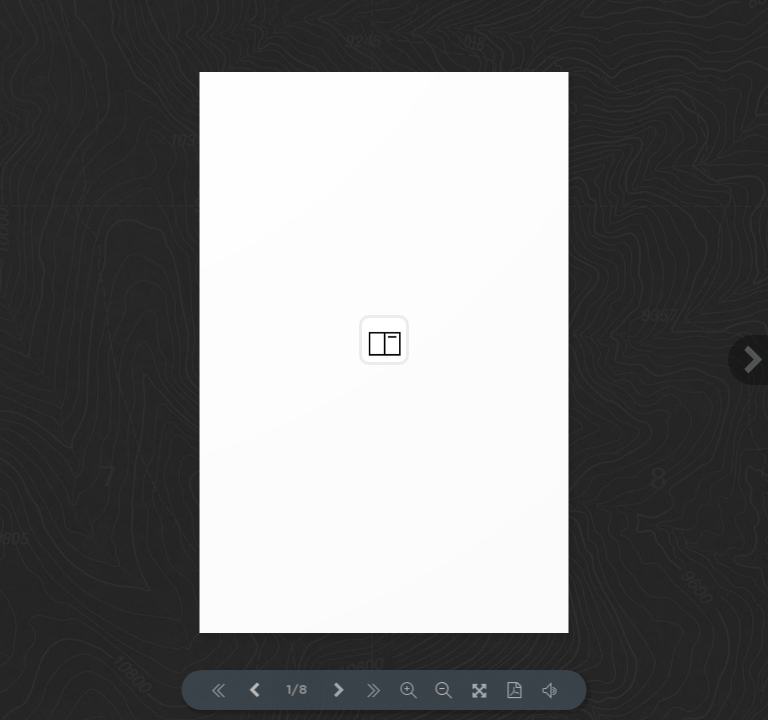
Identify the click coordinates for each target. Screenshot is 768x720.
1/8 (296, 690)
